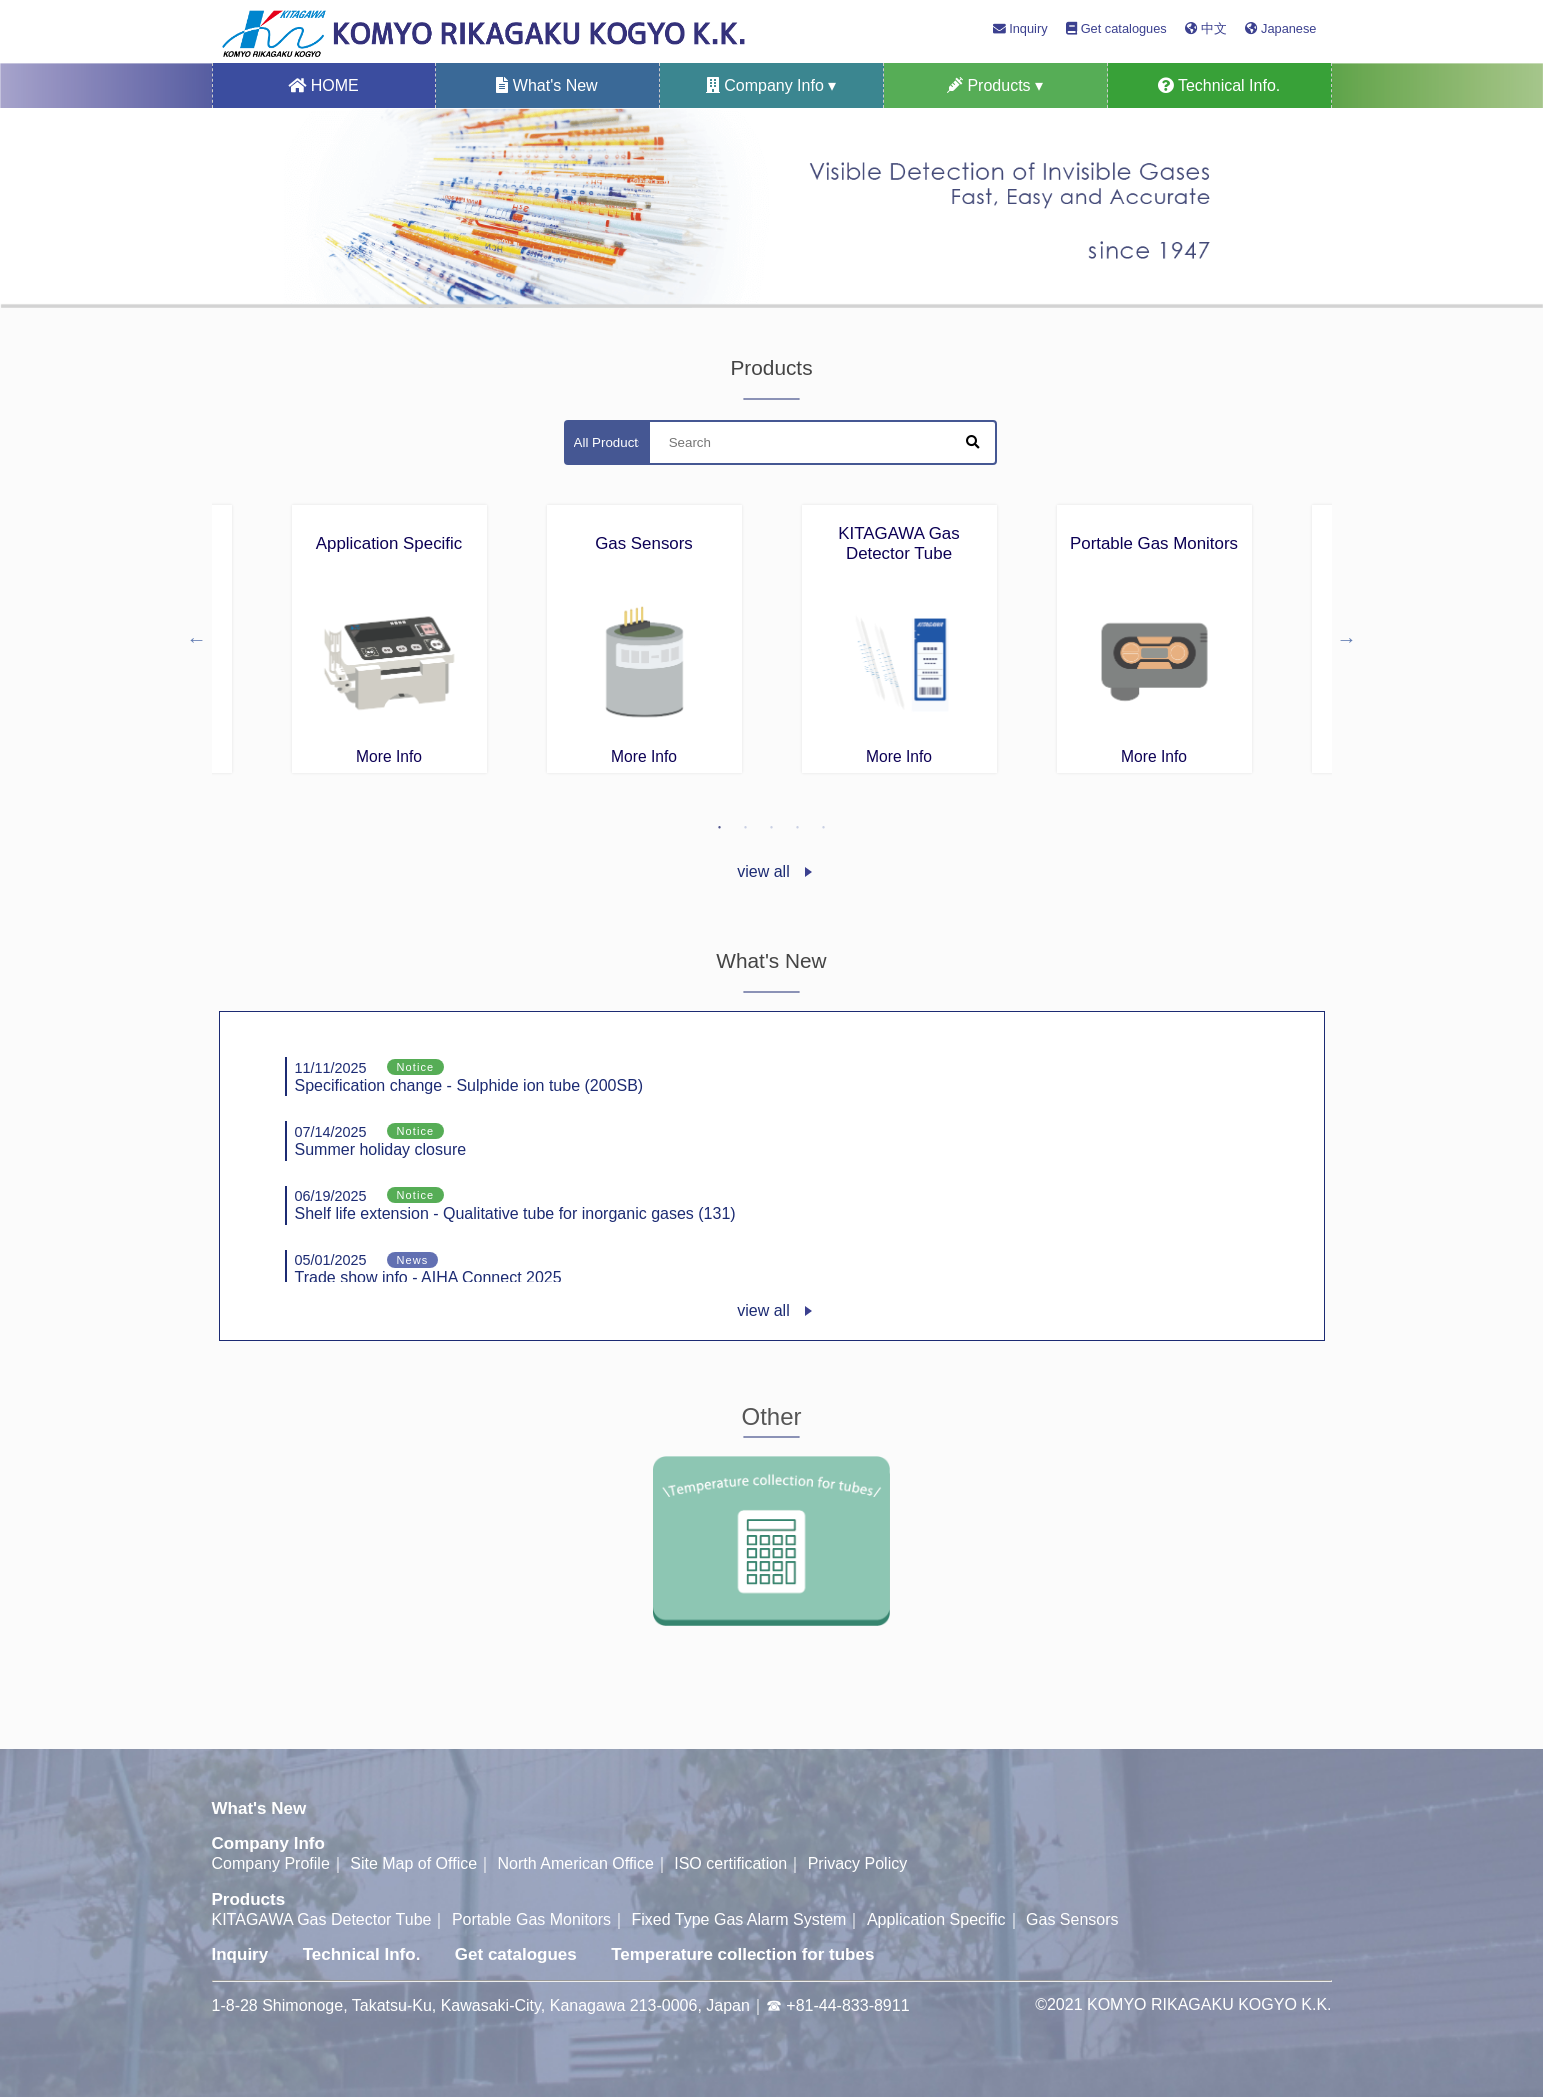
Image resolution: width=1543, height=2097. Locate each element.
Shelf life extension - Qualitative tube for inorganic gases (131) (515, 1204)
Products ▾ (995, 85)
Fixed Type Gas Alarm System (739, 1919)
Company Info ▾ (771, 85)
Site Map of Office (413, 1863)
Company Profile (271, 1863)
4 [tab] (798, 828)
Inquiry (1020, 28)
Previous (197, 639)
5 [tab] (824, 828)
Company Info (268, 1843)
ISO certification (730, 1863)
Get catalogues (1116, 28)
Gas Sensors (1072, 1919)
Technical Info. (1219, 85)
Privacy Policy (858, 1863)
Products (249, 1899)
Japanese (1280, 28)
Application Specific (936, 1919)
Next (1347, 639)
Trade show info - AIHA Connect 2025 (428, 1269)
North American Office (576, 1863)
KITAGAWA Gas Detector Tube (322, 1919)
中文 (1206, 28)
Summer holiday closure (381, 1140)
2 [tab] (746, 828)
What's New (546, 85)
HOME (323, 85)
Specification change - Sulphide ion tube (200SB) (469, 1076)
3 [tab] (772, 828)
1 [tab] (720, 828)
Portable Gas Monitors (531, 1919)
